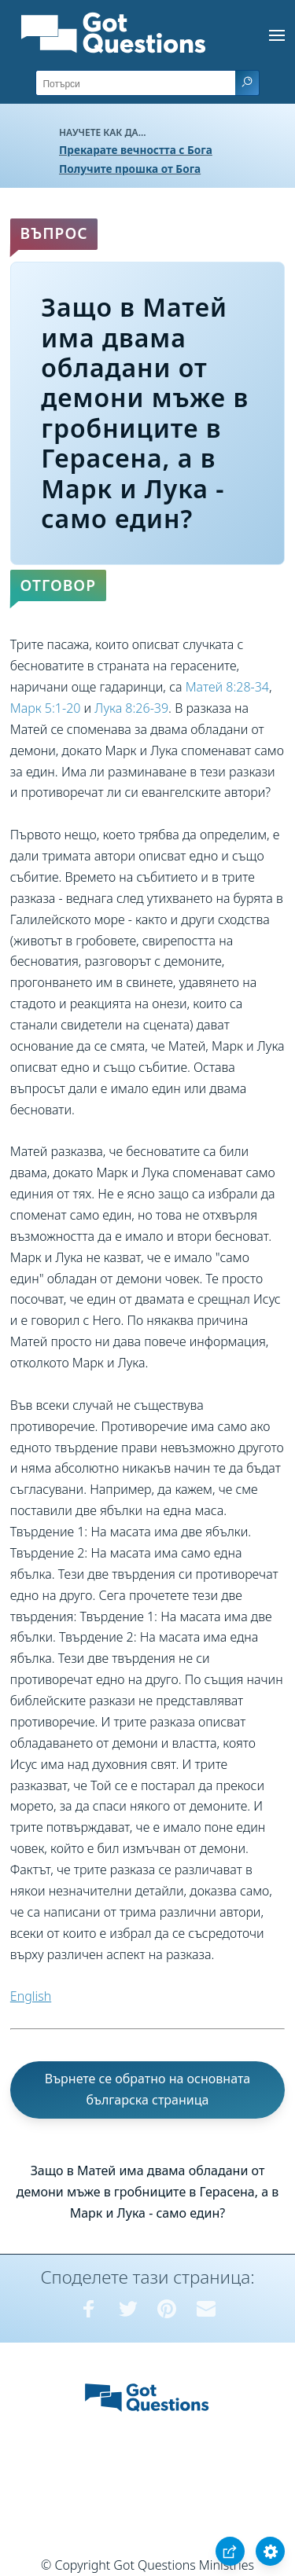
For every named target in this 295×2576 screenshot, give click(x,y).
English (30, 1996)
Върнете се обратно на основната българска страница (148, 2089)
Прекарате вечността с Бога (135, 149)
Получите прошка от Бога (130, 168)
